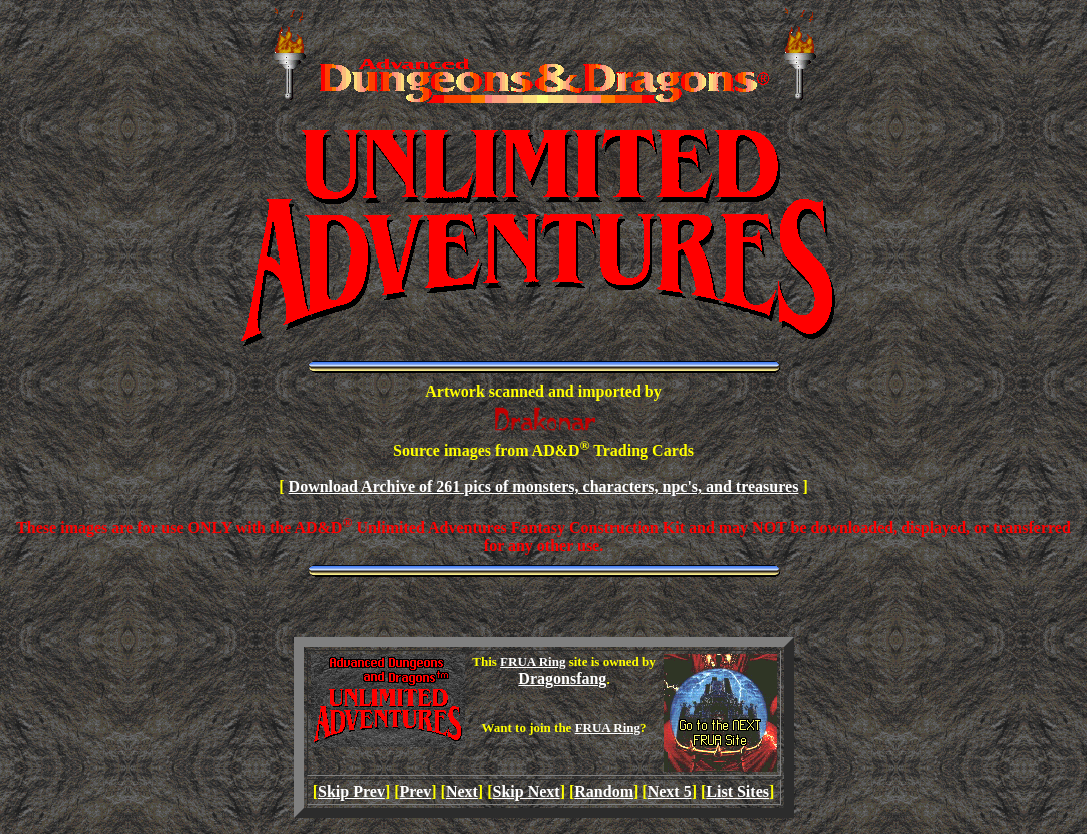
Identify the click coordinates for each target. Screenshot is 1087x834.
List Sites (737, 791)
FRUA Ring (532, 661)
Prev (416, 791)
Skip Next (526, 791)
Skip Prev (351, 791)
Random (603, 791)
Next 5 (670, 791)
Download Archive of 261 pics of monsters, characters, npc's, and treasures (544, 486)
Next (462, 791)
